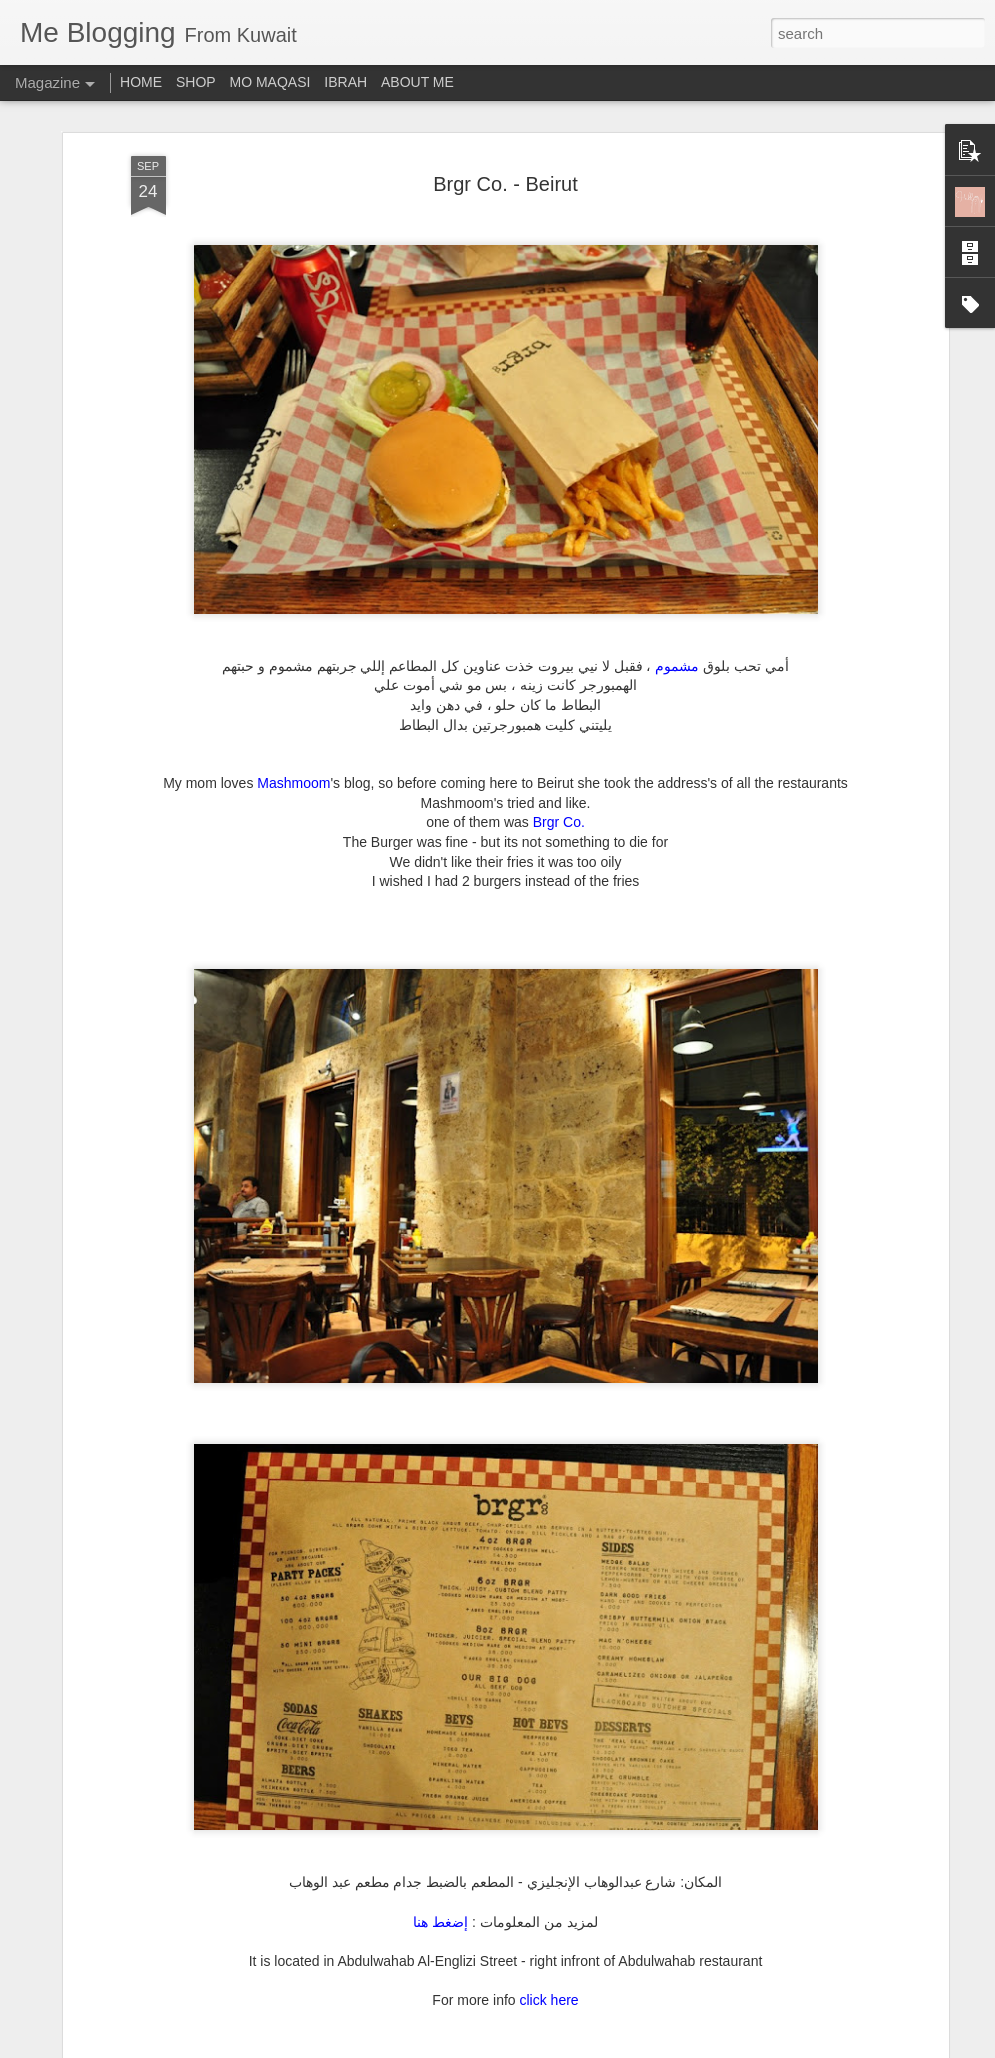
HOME (141, 82)
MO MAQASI (270, 82)
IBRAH (345, 82)
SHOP (196, 82)
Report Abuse (618, 2047)
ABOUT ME (417, 82)
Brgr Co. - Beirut (505, 175)
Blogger (560, 2047)
